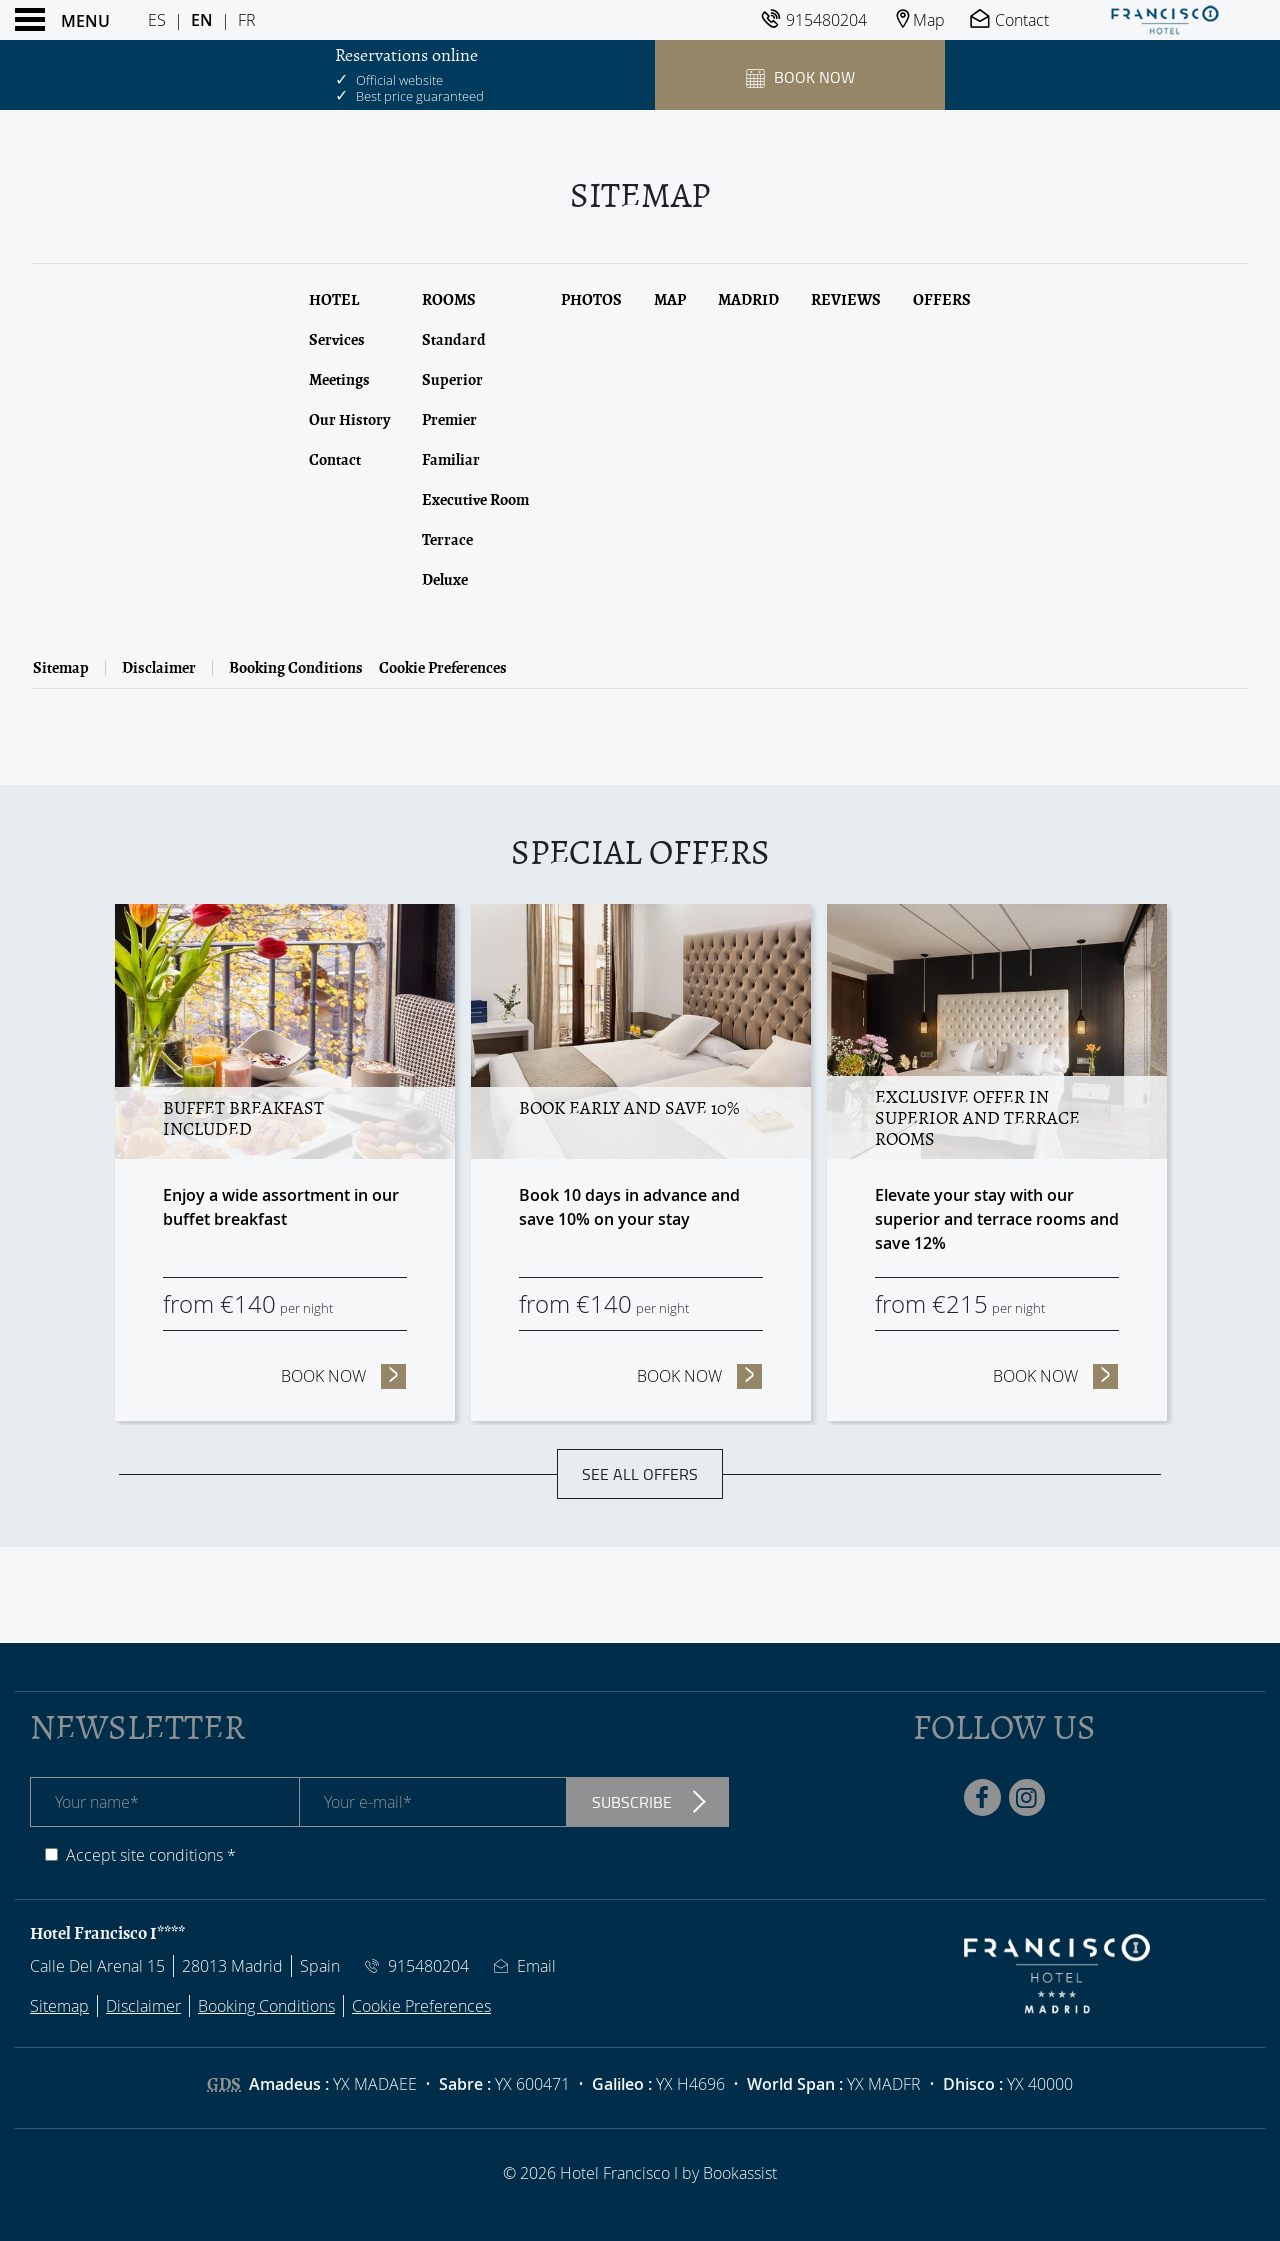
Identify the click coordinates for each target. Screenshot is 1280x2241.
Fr (247, 20)
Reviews (846, 300)
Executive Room (475, 500)
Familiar (451, 460)
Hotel (334, 300)
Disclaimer (159, 668)
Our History (349, 420)
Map (670, 300)
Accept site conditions (144, 1855)
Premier (449, 420)
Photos (591, 300)
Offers (942, 300)
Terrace (447, 540)
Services (337, 340)
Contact (335, 460)
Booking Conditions (296, 668)
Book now (344, 1375)
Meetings (339, 380)
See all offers (640, 1474)
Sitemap (61, 668)
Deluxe (445, 580)
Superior (452, 380)
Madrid (748, 300)
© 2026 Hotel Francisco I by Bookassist (640, 2173)
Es (157, 20)
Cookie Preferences (443, 668)
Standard (454, 340)
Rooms (449, 300)
